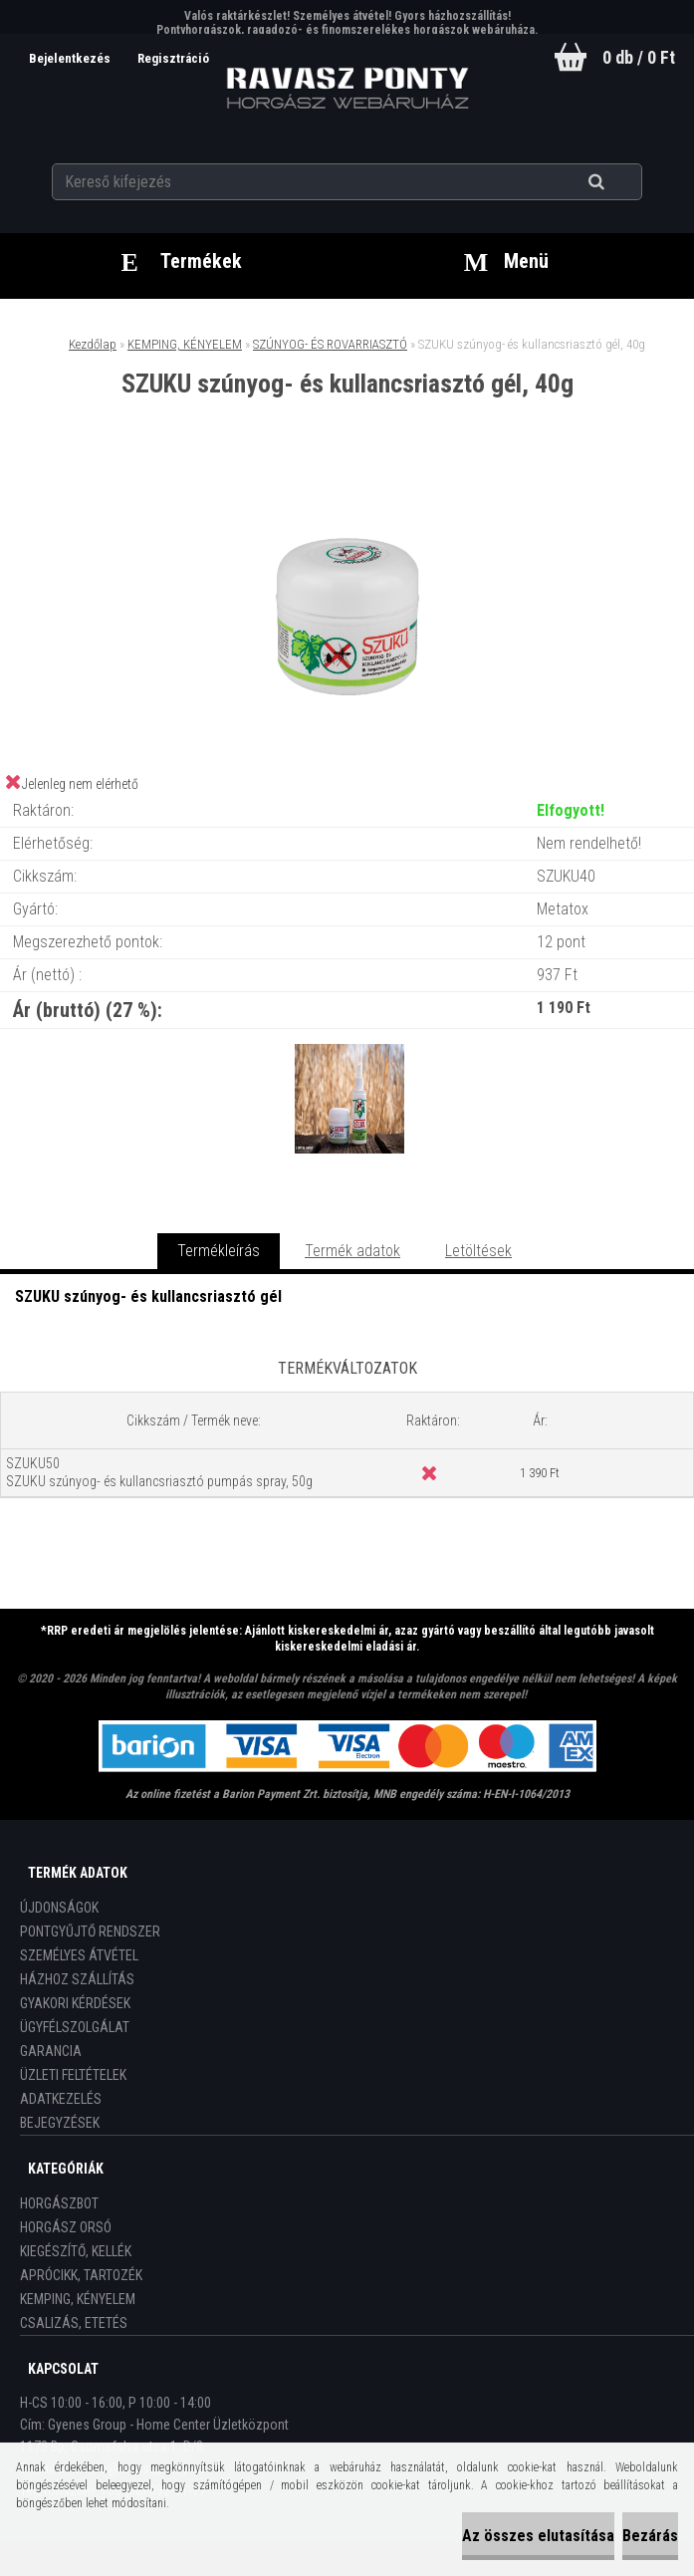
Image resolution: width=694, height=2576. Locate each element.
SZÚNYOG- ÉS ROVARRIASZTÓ (330, 344)
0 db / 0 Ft (638, 57)
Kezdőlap (92, 344)
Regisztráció (172, 58)
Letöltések (478, 1250)
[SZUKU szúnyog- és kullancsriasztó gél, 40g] (347, 479)
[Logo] (347, 88)
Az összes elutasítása (538, 2535)
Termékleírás (218, 1250)
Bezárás (650, 2535)
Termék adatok (352, 1250)
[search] (620, 181)
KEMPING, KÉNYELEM (184, 344)
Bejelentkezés (69, 58)
